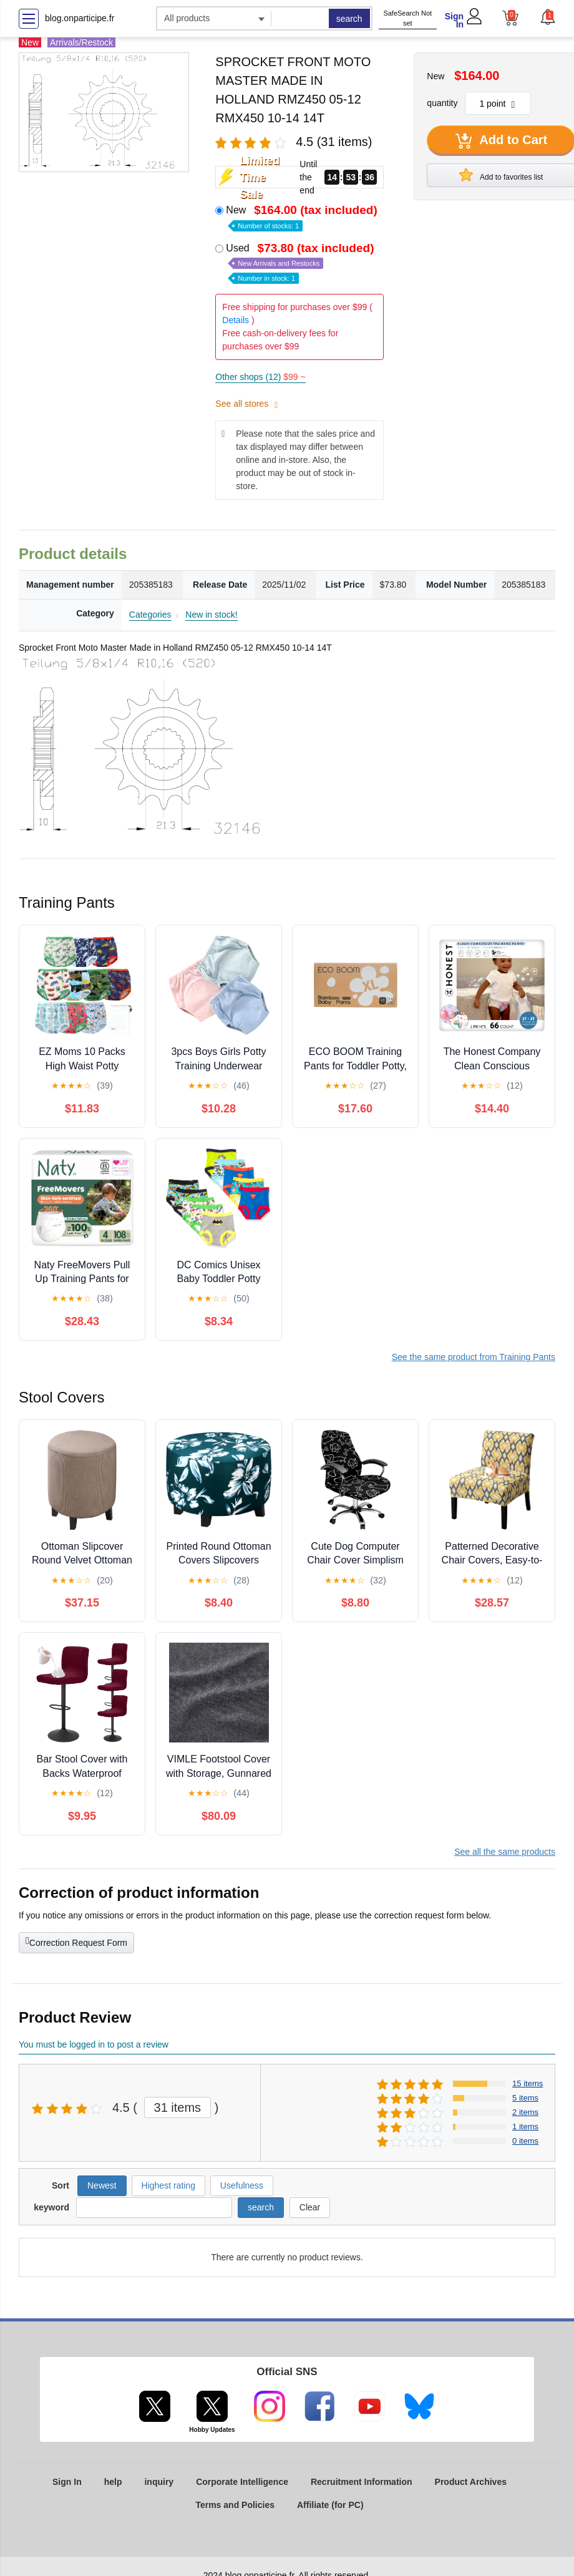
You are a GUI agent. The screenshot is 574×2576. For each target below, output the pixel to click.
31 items (178, 2107)
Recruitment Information (361, 2482)
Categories (150, 615)
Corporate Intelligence (242, 2482)
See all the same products (504, 1852)
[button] (547, 17)
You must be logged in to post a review (93, 2044)
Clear (309, 2207)
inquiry (158, 2482)
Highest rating (168, 2185)
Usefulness (241, 2185)
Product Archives (471, 2482)
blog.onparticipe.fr (79, 18)
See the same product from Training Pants (473, 1357)
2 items (525, 2112)
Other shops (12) (260, 377)
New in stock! (211, 615)
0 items (525, 2141)
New (302, 216)
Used (301, 262)
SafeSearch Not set (407, 18)
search (349, 19)
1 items (525, 2126)
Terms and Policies (235, 2505)
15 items (527, 2083)
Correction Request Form (76, 1941)
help (113, 2482)
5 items (525, 2097)
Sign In (454, 20)
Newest (102, 2185)
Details (235, 320)
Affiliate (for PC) (330, 2505)
